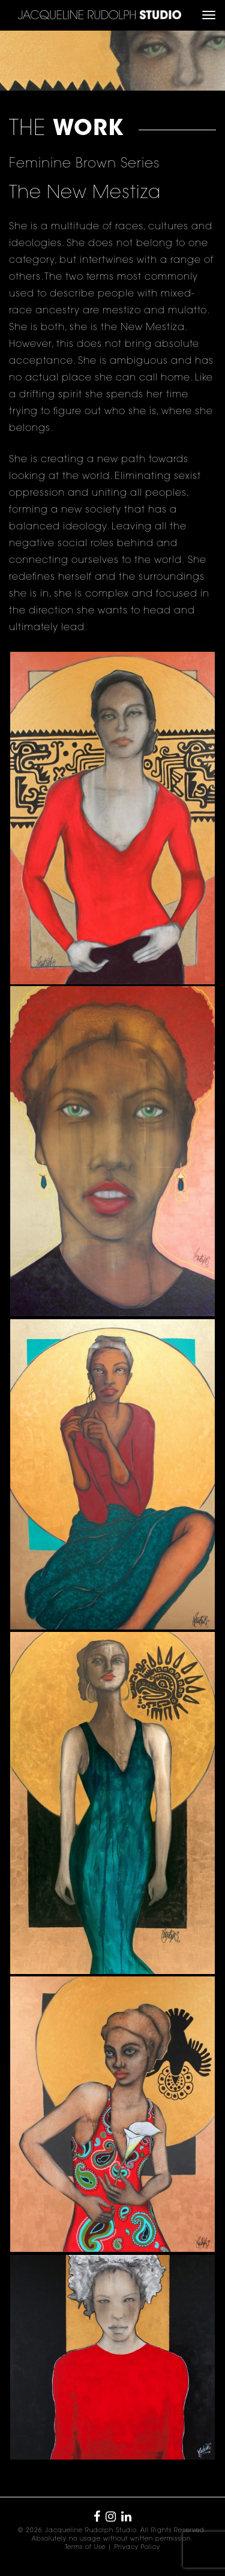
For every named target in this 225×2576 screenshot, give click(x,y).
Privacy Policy (137, 2548)
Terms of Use (85, 2548)
